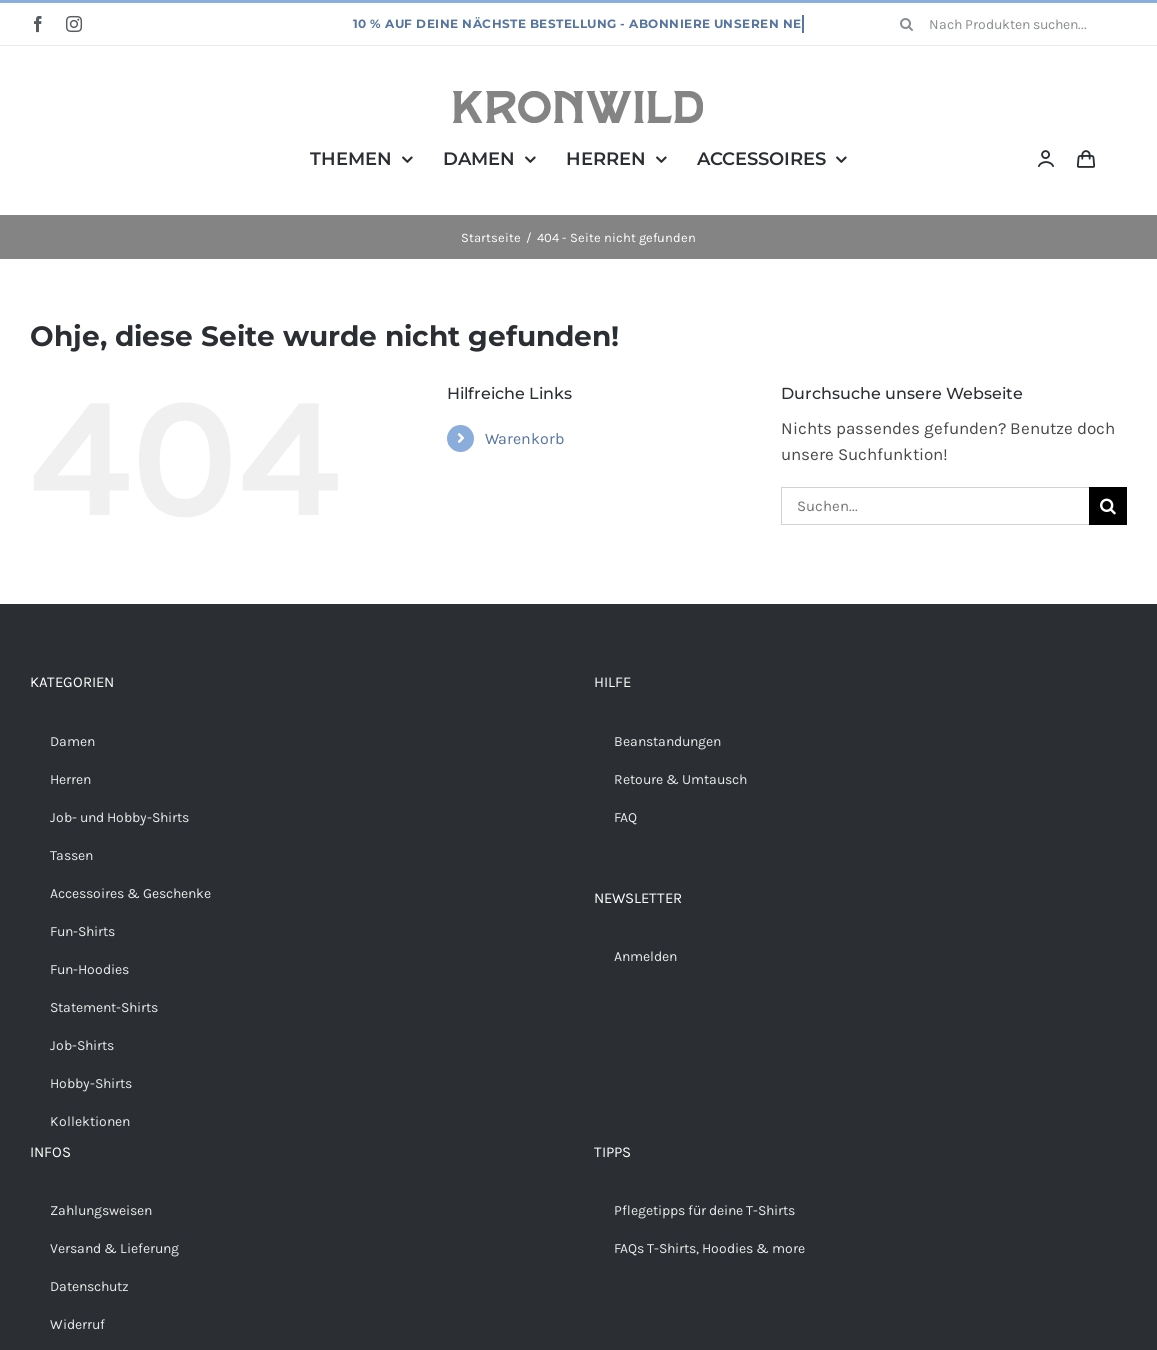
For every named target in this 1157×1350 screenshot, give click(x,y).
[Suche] (907, 24)
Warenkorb (524, 438)
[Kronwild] (578, 99)
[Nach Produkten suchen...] (1006, 24)
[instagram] (74, 24)
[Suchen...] (935, 506)
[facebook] (38, 24)
